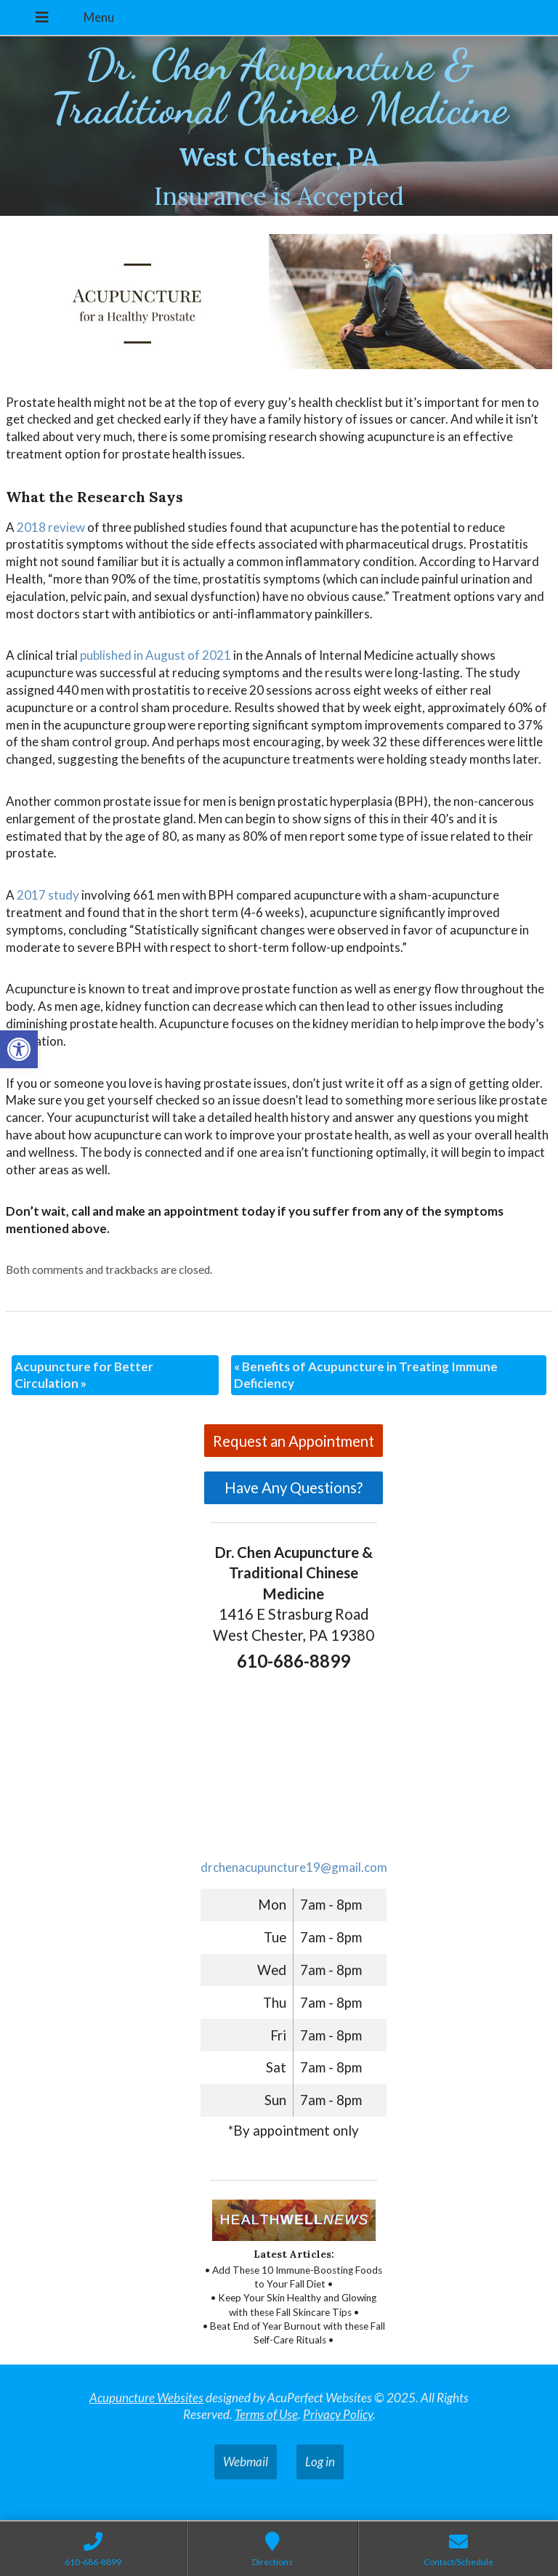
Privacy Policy (338, 2414)
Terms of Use (266, 2414)
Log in (320, 2461)
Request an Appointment (293, 1441)
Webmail (245, 2461)
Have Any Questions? (294, 1487)
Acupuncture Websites (146, 2397)
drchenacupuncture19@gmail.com (294, 1867)
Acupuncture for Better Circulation (84, 1375)
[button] (19, 1049)
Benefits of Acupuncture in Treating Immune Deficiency (366, 1375)
